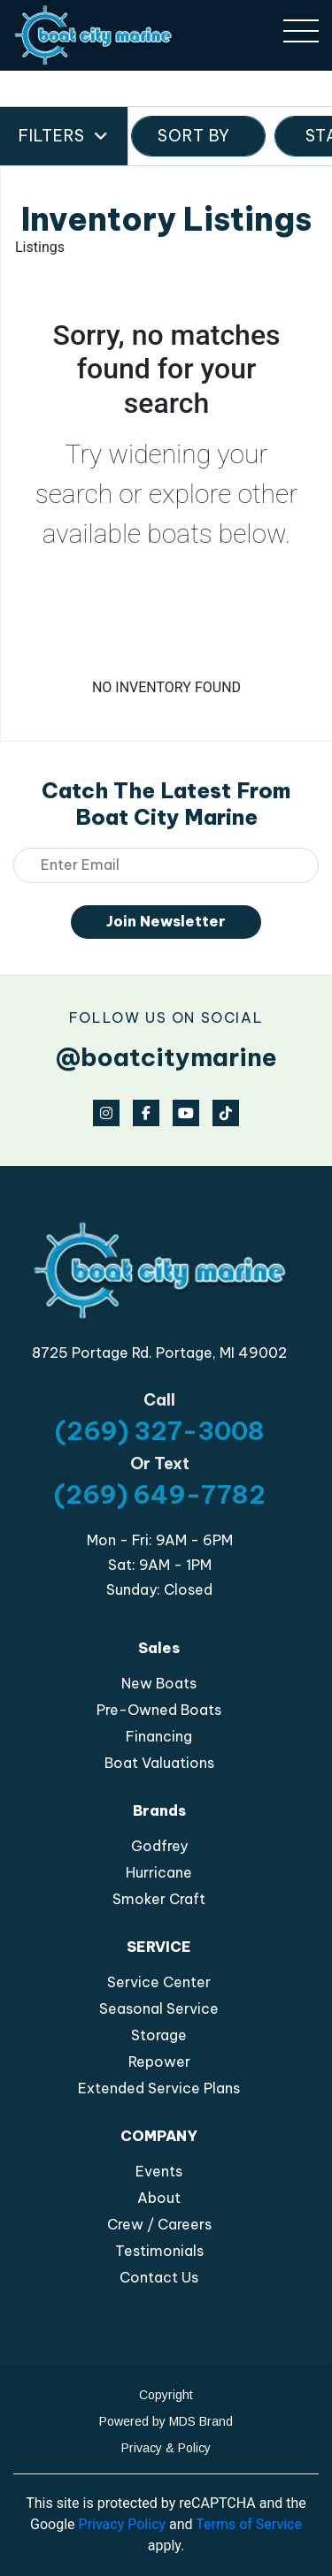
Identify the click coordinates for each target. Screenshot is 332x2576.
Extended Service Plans (159, 2088)
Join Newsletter (166, 921)
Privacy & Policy (166, 2448)
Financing (159, 1736)
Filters (64, 136)
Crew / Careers (159, 2224)
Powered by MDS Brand (166, 2421)
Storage (159, 2035)
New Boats (159, 1683)
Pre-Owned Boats (159, 1710)
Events (158, 2171)
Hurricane (159, 1872)
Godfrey (159, 1846)
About (159, 2197)
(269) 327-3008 (160, 1430)
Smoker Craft (158, 1899)
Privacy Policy (122, 2524)
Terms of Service (249, 2524)
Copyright (166, 2395)
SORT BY (198, 136)
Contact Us (159, 2277)
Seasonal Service (159, 2008)
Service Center (159, 1982)
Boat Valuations (159, 1763)
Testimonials (159, 2251)
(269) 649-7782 (160, 1494)
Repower (159, 2061)
